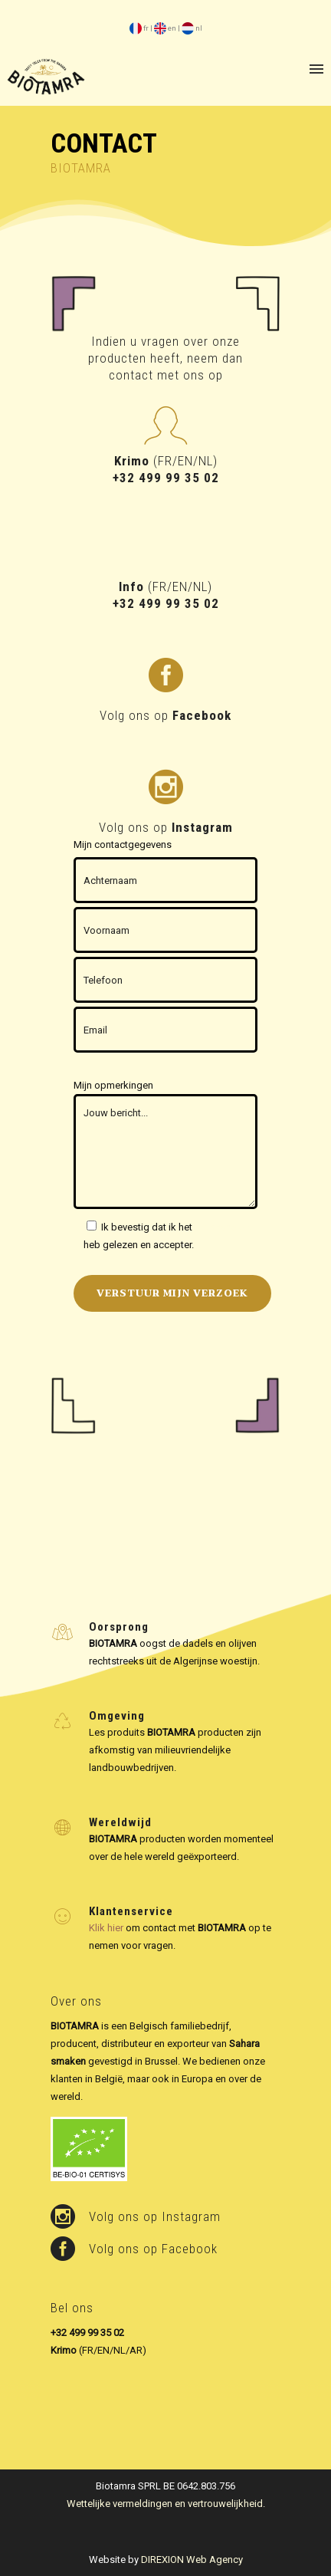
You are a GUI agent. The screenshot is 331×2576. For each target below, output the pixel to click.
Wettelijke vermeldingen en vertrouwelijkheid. (166, 2503)
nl (192, 28)
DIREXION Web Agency (192, 2559)
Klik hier (106, 1928)
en (165, 28)
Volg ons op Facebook (153, 2248)
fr (139, 28)
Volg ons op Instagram (155, 2216)
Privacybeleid (224, 1227)
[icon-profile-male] (165, 427)
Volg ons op (165, 715)
